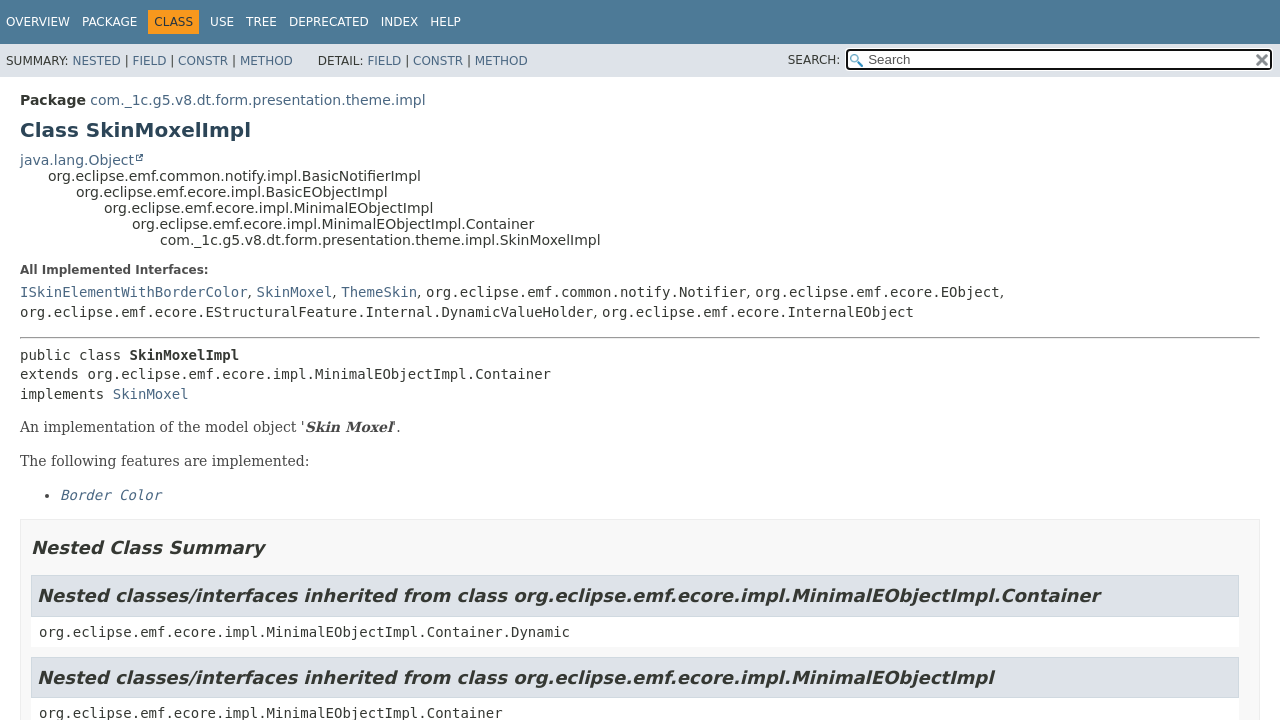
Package (109, 22)
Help (445, 22)
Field (149, 61)
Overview (38, 22)
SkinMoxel (294, 292)
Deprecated (329, 22)
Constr (203, 61)
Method (266, 61)
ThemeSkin (379, 292)
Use (222, 22)
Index (400, 22)
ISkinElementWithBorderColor (134, 292)
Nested (96, 61)
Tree (261, 22)
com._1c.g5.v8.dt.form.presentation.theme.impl (257, 100)
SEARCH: (814, 60)
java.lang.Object (77, 160)
